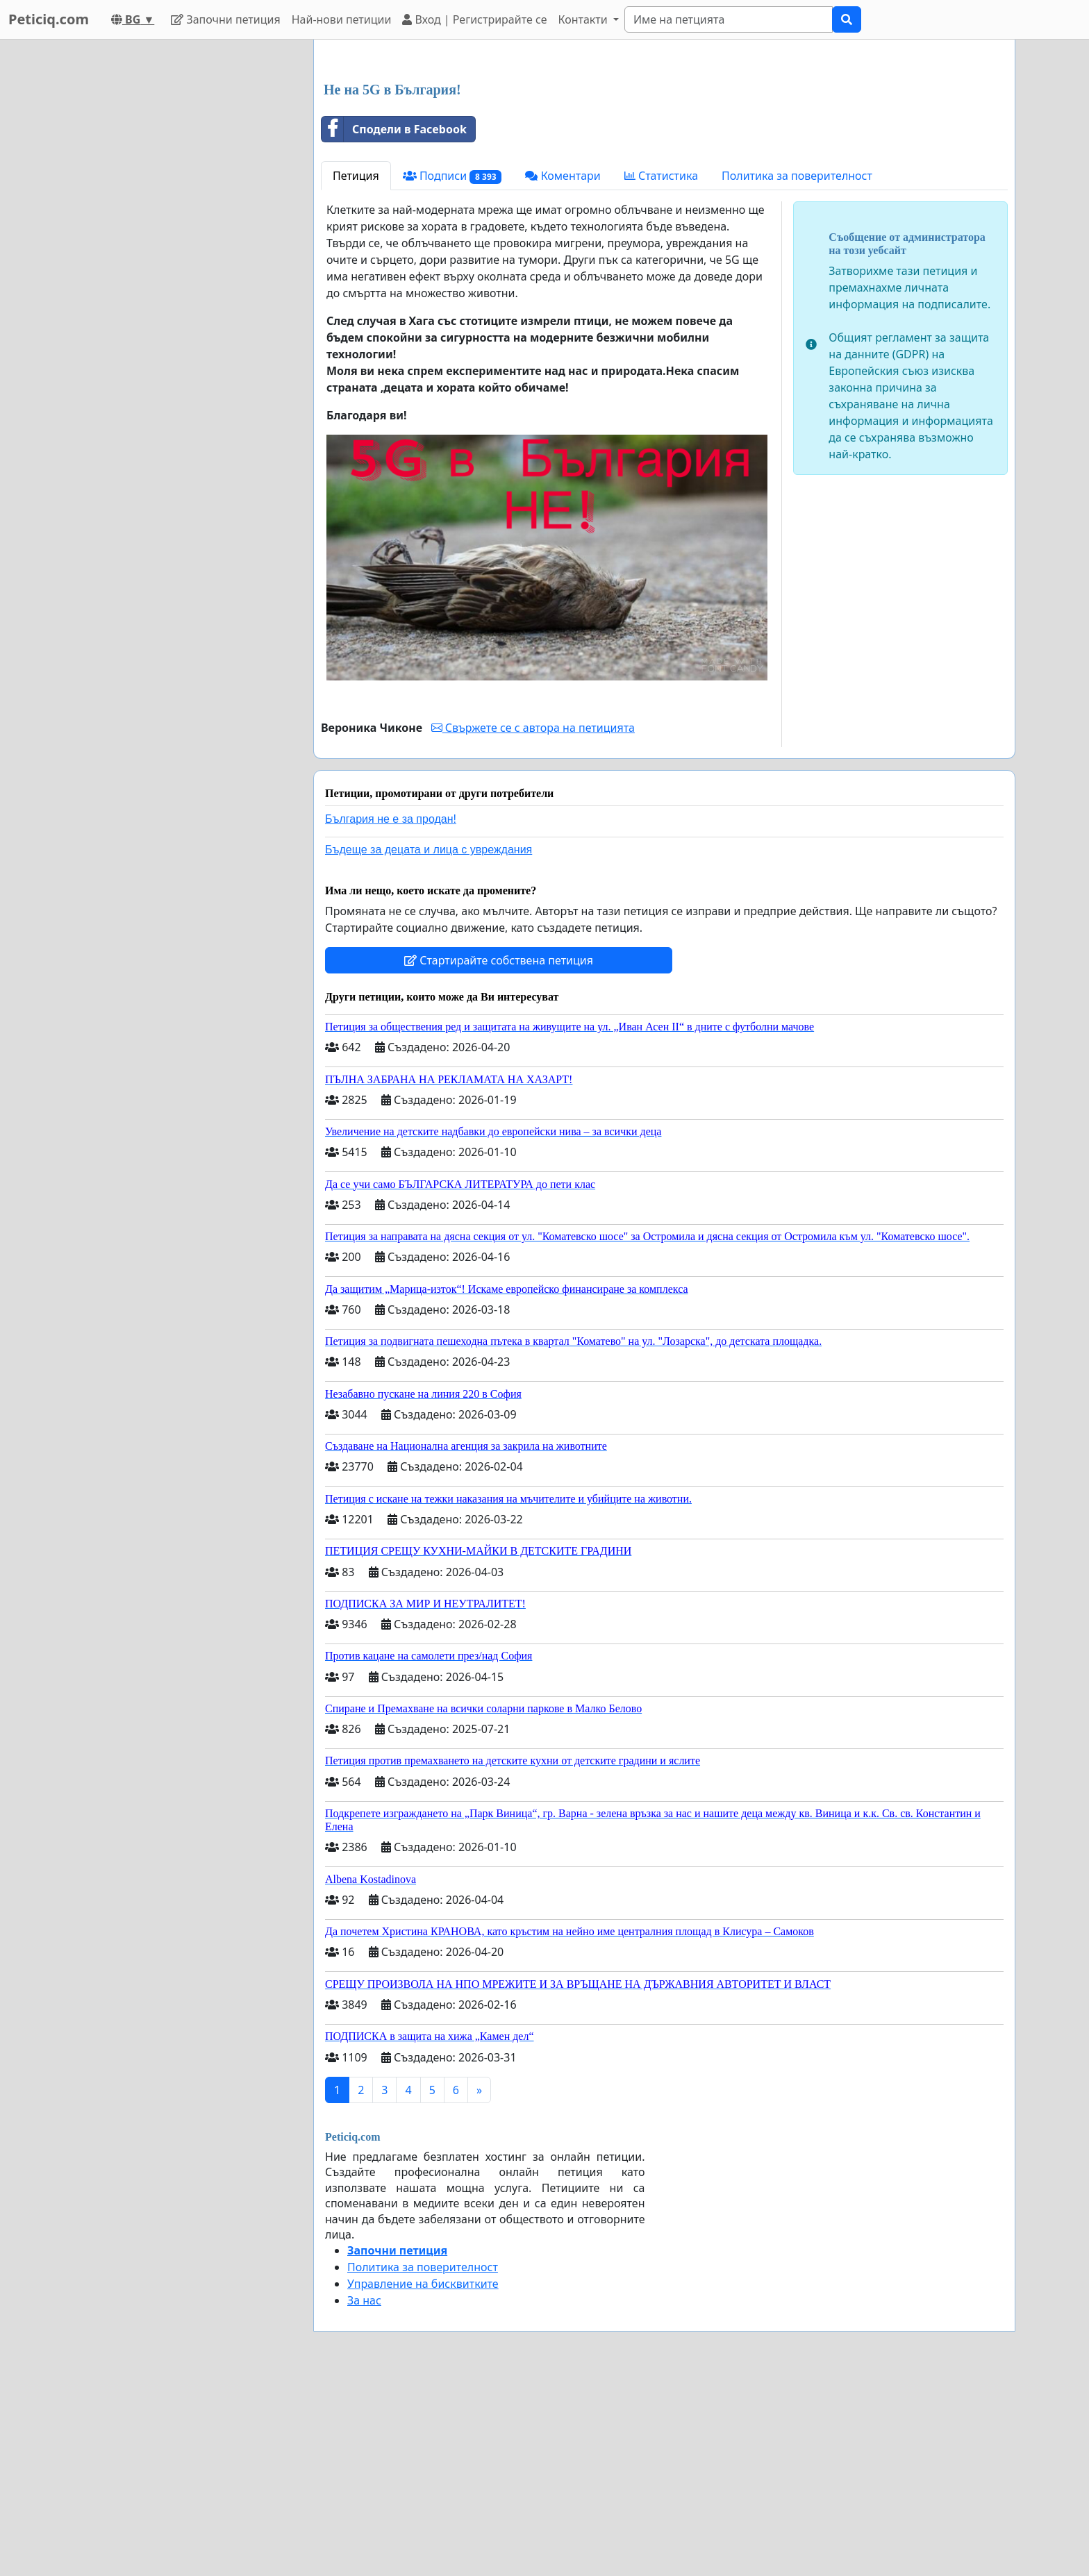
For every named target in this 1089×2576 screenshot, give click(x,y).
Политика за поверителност (797, 370)
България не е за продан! (390, 1013)
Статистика (661, 370)
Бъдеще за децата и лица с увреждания (428, 1044)
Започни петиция (225, 19)
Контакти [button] (584, 19)
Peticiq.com (48, 19)
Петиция (356, 370)
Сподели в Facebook (394, 323)
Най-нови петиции (342, 19)
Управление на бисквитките (423, 2478)
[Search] (728, 19)
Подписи (452, 370)
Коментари (562, 370)
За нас (364, 2494)
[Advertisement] (664, 159)
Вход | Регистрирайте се (474, 19)
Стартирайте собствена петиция (498, 1154)
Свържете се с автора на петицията (533, 922)
